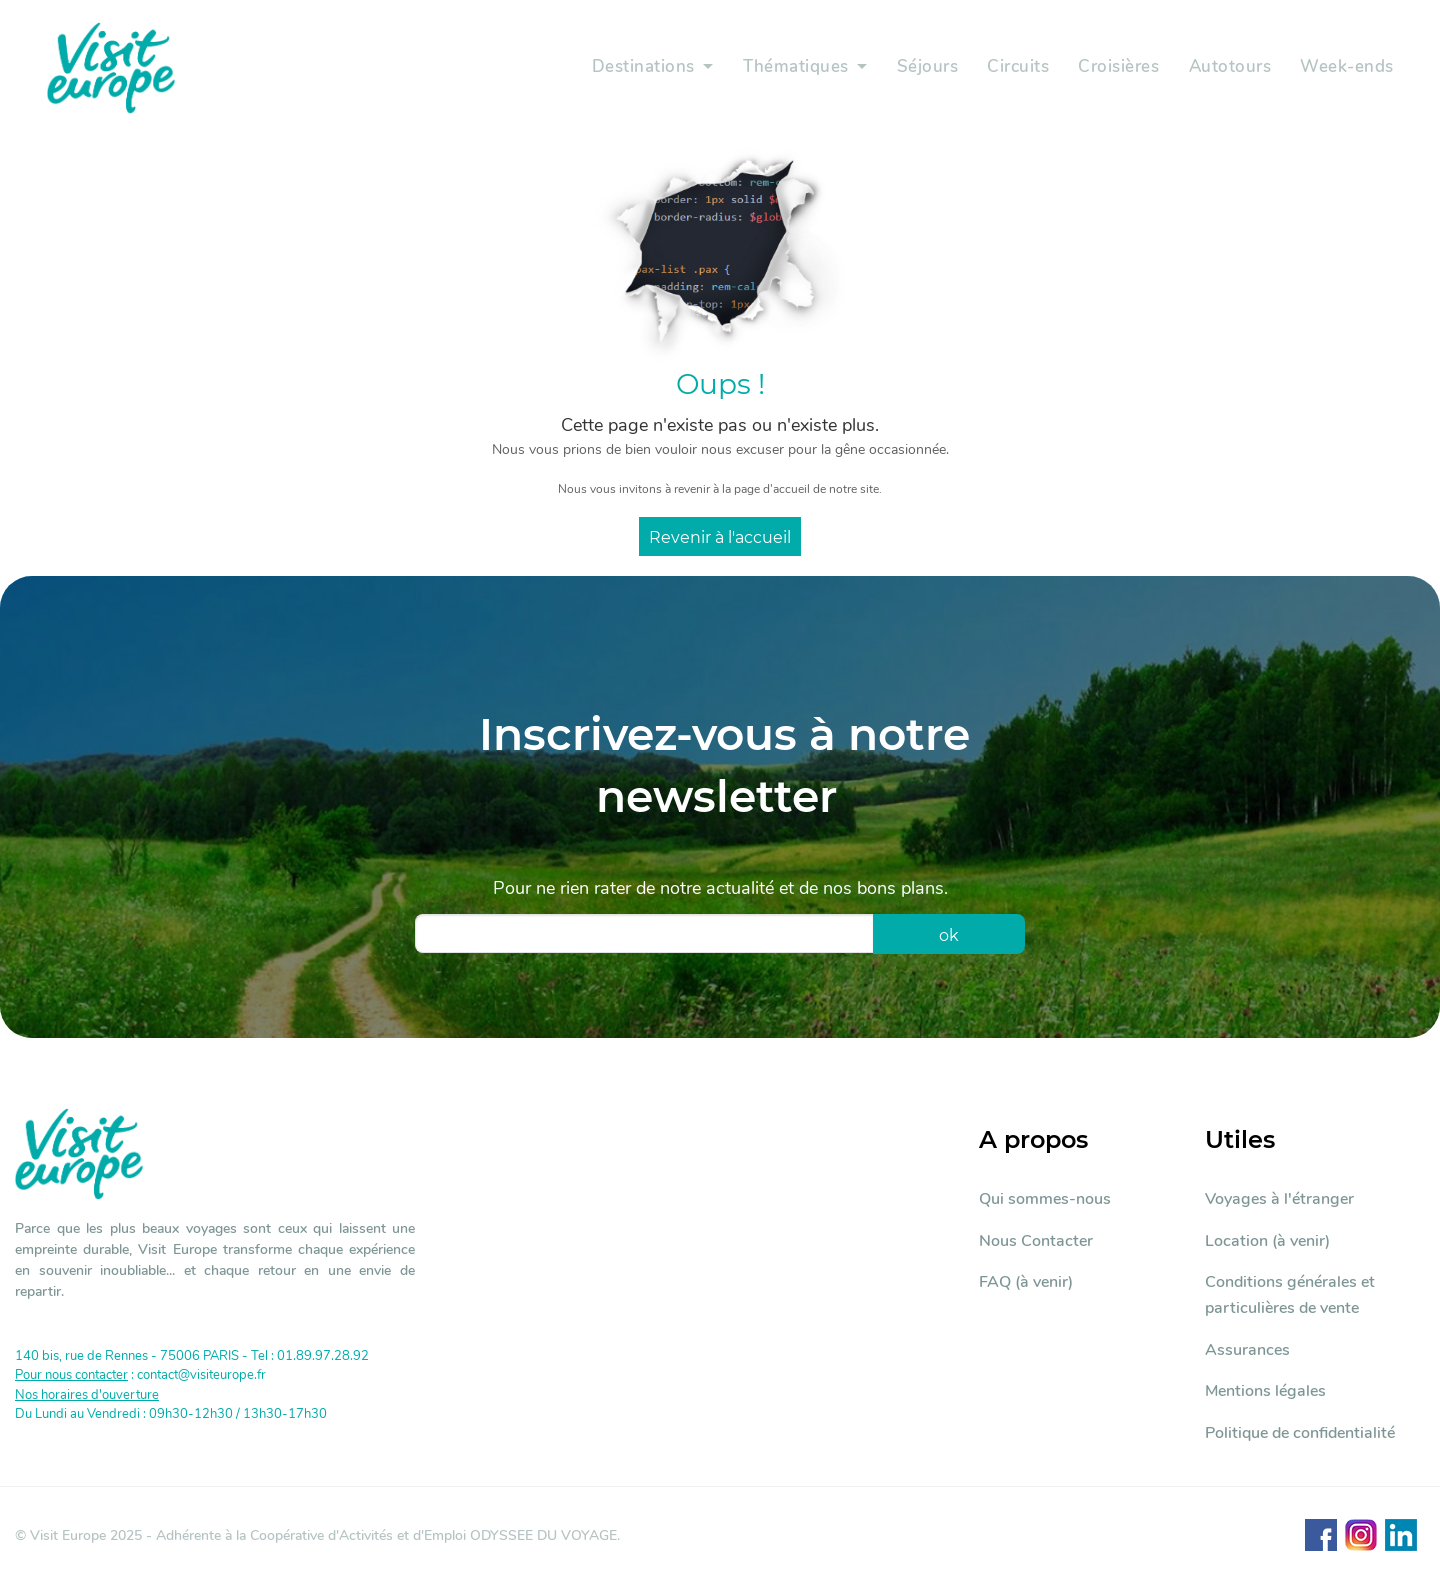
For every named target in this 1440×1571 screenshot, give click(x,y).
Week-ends (1347, 67)
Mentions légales (1265, 1391)
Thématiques (790, 67)
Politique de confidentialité (1300, 1433)
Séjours (924, 67)
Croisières (1116, 67)
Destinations (635, 67)
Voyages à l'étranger (1279, 1199)
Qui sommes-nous (1045, 1199)
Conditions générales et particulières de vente (1290, 1295)
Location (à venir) (1267, 1241)
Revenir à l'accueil (720, 537)
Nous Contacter (1036, 1241)
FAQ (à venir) (1026, 1282)
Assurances (1247, 1350)
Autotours (1228, 67)
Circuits (1015, 67)
